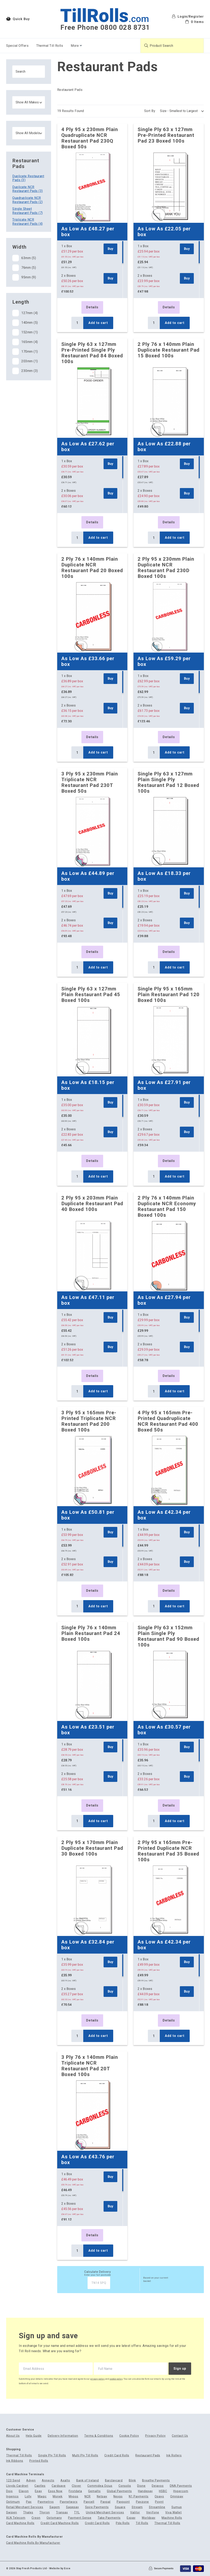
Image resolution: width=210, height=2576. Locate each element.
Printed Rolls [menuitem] (38, 2460)
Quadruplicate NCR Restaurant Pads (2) (27, 200)
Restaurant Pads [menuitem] (147, 2455)
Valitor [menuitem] (135, 2512)
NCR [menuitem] (87, 2496)
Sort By (149, 111)
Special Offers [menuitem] (17, 46)
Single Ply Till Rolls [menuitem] (52, 2455)
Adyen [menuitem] (31, 2480)
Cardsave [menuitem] (59, 2485)
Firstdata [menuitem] (75, 2491)
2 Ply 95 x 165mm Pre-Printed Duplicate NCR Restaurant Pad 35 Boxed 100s (168, 1851)
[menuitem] (188, 21)
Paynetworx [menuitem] (69, 2501)
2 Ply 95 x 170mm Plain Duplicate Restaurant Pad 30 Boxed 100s (92, 1848)
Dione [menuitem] (141, 2485)
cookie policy (116, 2379)
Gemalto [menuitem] (94, 2491)
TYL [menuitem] (77, 2512)
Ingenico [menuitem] (12, 2496)
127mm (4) (25, 313)
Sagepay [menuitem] (72, 2507)
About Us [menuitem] (13, 2435)
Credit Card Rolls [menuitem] (116, 2455)
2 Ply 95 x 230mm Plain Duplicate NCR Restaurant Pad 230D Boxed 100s (166, 567)
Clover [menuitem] (76, 2485)
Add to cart (98, 323)
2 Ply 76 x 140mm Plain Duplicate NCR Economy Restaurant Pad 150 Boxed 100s (167, 1206)
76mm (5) (24, 267)
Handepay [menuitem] (145, 2491)
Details (92, 307)
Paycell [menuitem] (89, 2501)
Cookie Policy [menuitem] (129, 2435)
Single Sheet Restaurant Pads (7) (27, 211)
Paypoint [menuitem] (123, 2501)
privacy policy (97, 2379)
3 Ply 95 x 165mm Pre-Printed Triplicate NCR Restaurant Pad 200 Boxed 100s (88, 1421)
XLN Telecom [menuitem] (15, 2517)
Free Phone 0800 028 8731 (105, 27)
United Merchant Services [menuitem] (105, 2512)
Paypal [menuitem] (105, 2501)
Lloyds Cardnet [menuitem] (17, 2485)
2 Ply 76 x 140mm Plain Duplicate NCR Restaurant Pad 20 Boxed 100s (92, 567)
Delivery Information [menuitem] (63, 2435)
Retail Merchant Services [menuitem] (24, 2507)
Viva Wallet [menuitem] (173, 2512)
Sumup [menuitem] (176, 2507)
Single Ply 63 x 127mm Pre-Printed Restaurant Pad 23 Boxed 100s (166, 135)
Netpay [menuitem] (102, 2496)
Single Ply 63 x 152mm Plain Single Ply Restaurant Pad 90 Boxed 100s (168, 1636)
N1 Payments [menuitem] (138, 2496)
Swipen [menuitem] (11, 2512)
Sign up (179, 2368)
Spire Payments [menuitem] (97, 2507)
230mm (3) (25, 371)
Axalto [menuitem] (65, 2480)
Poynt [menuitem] (159, 2501)
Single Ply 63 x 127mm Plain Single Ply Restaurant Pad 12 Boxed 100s (168, 782)
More (75, 46)
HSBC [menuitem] (163, 2491)
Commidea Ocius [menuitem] (99, 2485)
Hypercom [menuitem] (180, 2491)
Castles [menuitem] (40, 2485)
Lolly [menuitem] (28, 2496)
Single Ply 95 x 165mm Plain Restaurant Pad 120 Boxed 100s (169, 994)
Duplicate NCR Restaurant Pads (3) (27, 189)
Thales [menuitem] (28, 2512)
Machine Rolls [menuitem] (172, 2517)
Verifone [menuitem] (152, 2512)
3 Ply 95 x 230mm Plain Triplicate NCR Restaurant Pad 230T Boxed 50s (89, 782)
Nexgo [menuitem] (118, 2496)
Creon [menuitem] (36, 2517)
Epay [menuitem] (38, 2491)
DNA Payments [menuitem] (181, 2485)
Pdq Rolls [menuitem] (123, 2523)
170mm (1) (25, 351)
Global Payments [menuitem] (119, 2491)
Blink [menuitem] (132, 2480)
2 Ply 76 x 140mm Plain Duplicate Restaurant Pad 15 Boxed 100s (169, 350)
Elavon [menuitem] (24, 2491)
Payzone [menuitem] (142, 2501)
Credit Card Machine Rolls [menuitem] (60, 2523)
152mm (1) (25, 332)
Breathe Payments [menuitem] (156, 2480)
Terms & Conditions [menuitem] (98, 2435)
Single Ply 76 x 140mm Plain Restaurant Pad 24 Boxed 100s (90, 1633)
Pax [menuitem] (29, 2501)
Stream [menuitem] (137, 2507)
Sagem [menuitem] (54, 2507)
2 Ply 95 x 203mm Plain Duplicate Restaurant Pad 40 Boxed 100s (92, 1203)
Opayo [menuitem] (159, 2496)
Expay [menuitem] (131, 2517)
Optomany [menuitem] (54, 2517)
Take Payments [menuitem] (109, 2517)
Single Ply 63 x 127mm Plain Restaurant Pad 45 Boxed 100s (90, 994)
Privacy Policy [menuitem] (155, 2435)
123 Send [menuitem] (13, 2480)
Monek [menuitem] (58, 2496)
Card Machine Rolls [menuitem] (20, 2523)
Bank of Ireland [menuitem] (87, 2480)
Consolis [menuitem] (125, 2485)
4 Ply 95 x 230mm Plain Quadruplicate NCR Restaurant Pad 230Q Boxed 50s (89, 138)
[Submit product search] (146, 45)
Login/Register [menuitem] (188, 16)
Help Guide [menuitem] (34, 2435)
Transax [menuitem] (62, 2512)
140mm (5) (25, 322)
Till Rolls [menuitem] (142, 2523)
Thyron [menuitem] (44, 2512)
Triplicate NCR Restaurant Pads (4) (27, 222)
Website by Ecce (60, 2568)
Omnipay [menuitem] (176, 2496)
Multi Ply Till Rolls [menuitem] (85, 2455)
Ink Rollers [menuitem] (174, 2455)
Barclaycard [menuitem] (114, 2480)
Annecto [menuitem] (48, 2480)
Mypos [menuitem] (73, 2496)
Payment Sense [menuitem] (79, 2517)
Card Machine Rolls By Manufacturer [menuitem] (33, 2542)
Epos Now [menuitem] (55, 2491)
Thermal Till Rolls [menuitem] (49, 46)
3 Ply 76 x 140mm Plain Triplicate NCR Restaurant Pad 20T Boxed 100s (89, 2065)
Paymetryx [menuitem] (46, 2501)
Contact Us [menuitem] (180, 2435)
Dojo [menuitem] (9, 2491)
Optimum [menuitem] (13, 2501)
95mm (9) (24, 277)
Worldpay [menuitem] (148, 2517)
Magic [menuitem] (42, 2496)
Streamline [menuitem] (157, 2507)
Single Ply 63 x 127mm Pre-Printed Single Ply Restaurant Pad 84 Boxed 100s (92, 352)
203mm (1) (25, 361)
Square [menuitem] (120, 2507)
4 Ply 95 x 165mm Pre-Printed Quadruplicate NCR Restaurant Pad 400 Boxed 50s (168, 1421)
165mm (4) (25, 342)
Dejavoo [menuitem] (158, 2485)
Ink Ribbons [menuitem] (14, 2460)
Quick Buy (18, 19)
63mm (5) (24, 258)
